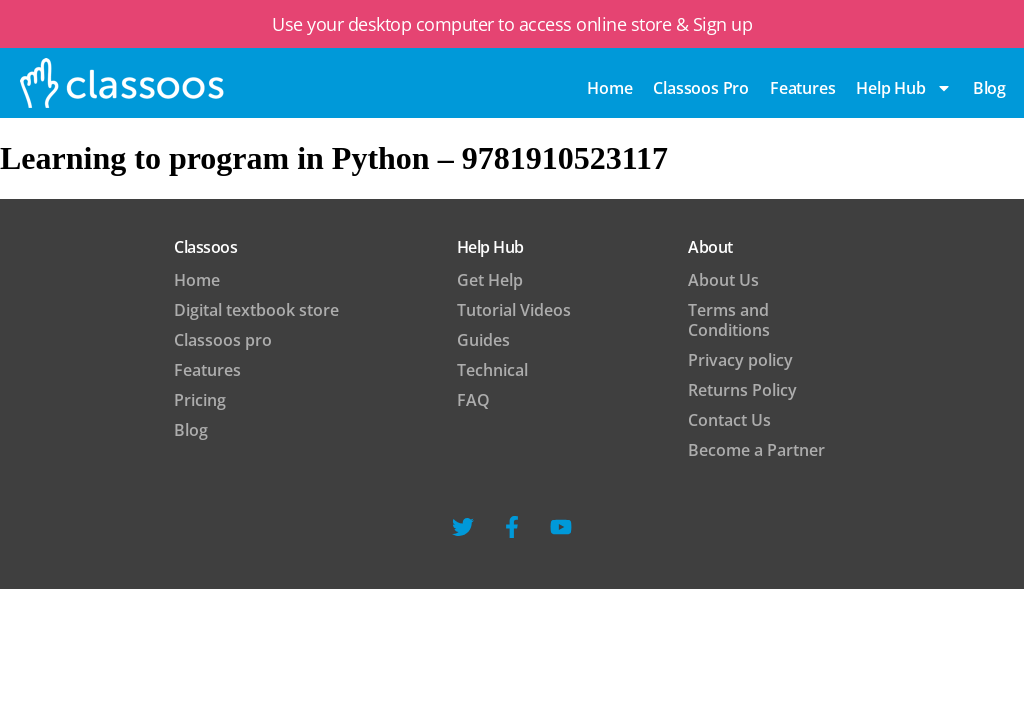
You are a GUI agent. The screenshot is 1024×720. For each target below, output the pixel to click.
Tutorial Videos (514, 310)
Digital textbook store (256, 310)
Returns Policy (742, 390)
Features (802, 88)
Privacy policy (740, 360)
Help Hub (903, 88)
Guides (483, 340)
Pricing (200, 400)
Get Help (490, 280)
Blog (191, 430)
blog (989, 88)
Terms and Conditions (729, 320)
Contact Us (729, 420)
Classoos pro (701, 88)
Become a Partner (756, 450)
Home (609, 88)
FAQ (473, 400)
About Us (723, 280)
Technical (492, 370)
